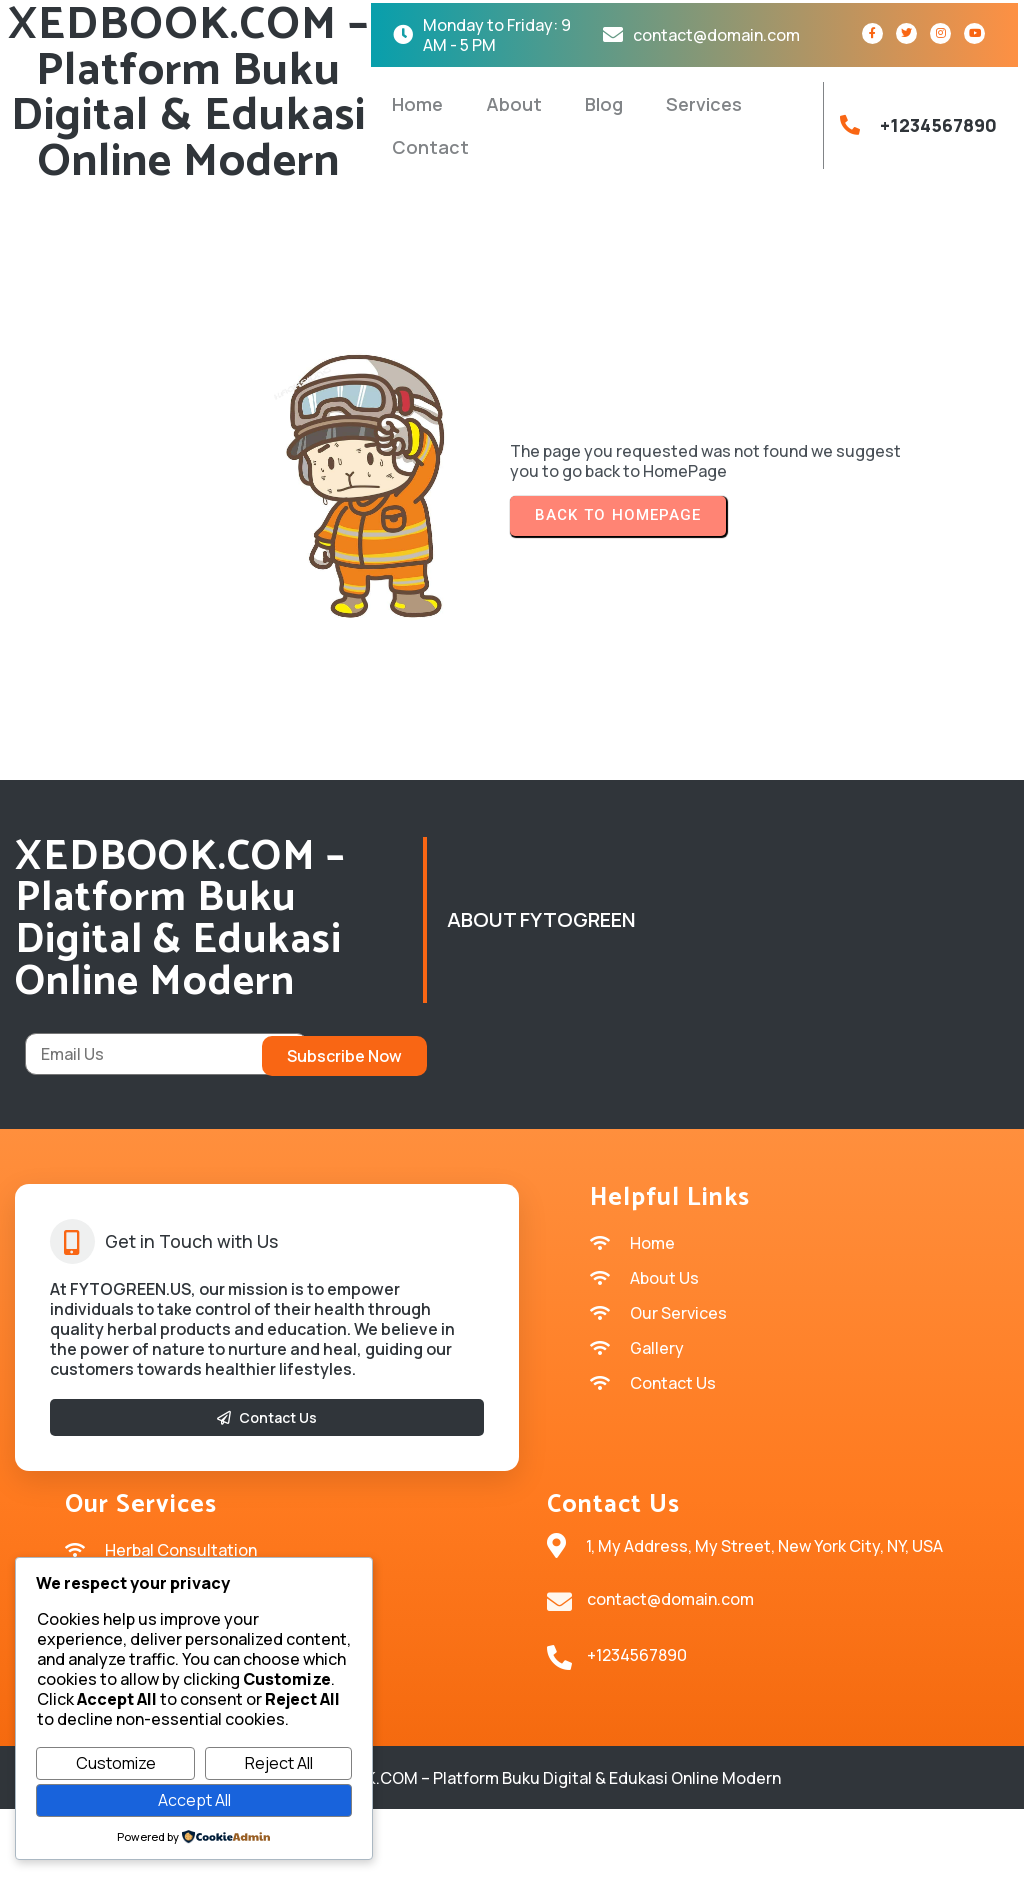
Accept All (194, 1800)
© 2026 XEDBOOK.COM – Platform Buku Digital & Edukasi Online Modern (512, 1850)
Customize (116, 1763)
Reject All (279, 1763)
